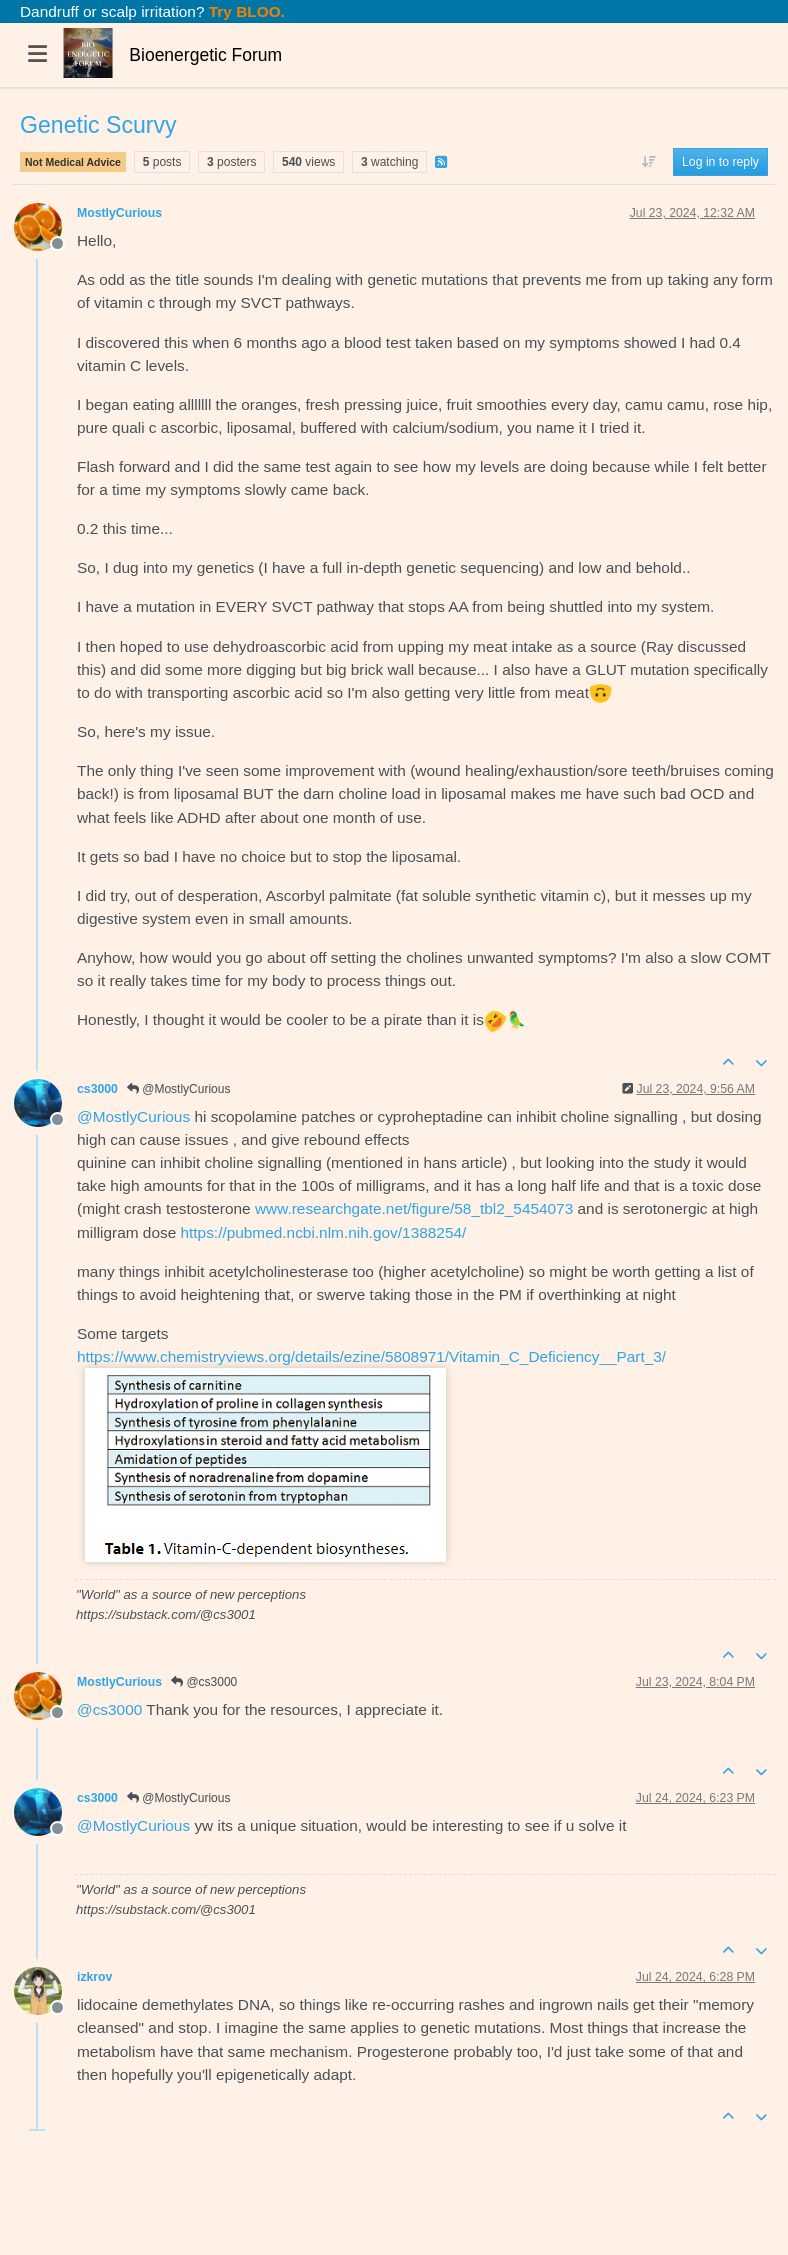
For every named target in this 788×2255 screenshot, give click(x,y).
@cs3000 (204, 1682)
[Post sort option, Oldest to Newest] (648, 162)
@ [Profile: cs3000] (109, 1709)
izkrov (94, 1977)
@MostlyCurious (179, 1089)
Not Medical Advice (73, 162)
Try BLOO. (245, 11)
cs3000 (97, 1089)
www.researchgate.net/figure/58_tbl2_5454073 (414, 1208)
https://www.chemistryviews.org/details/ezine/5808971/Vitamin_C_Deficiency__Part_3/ (371, 1356)
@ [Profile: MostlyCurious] (133, 1116)
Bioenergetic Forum (205, 55)
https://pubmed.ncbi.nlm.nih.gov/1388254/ (324, 1232)
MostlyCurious (119, 213)
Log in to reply (720, 162)
